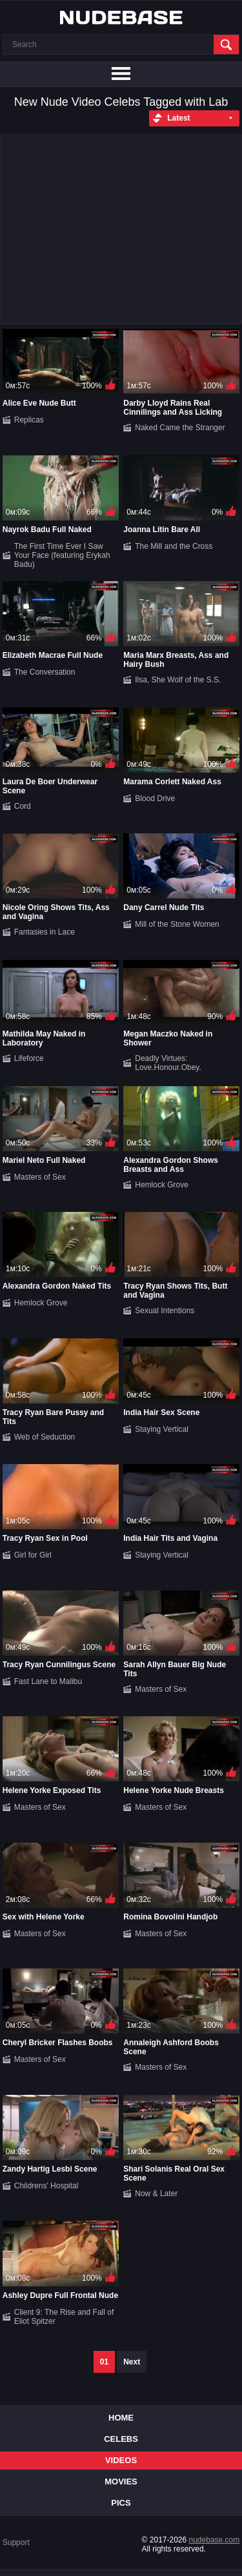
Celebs (121, 2439)
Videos (121, 2460)
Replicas (29, 419)
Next (131, 2361)
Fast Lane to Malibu (48, 1681)
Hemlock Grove (161, 1184)
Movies (121, 2481)
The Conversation (45, 672)
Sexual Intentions (164, 1310)
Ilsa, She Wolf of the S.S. (178, 679)
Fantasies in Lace (44, 931)
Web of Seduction (45, 1437)
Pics (120, 2503)
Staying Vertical (161, 1429)
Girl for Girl (33, 1555)
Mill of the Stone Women (177, 924)
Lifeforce (29, 1058)
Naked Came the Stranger (180, 427)
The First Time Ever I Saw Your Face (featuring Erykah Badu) (62, 555)
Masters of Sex (40, 1177)
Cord (22, 806)
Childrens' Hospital (46, 2185)
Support (16, 2542)
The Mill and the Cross (173, 546)
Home (121, 2417)
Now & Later (156, 2193)
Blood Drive (155, 798)
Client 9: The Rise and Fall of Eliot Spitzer (64, 2317)
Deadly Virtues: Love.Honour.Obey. (168, 1063)
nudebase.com (214, 2539)
